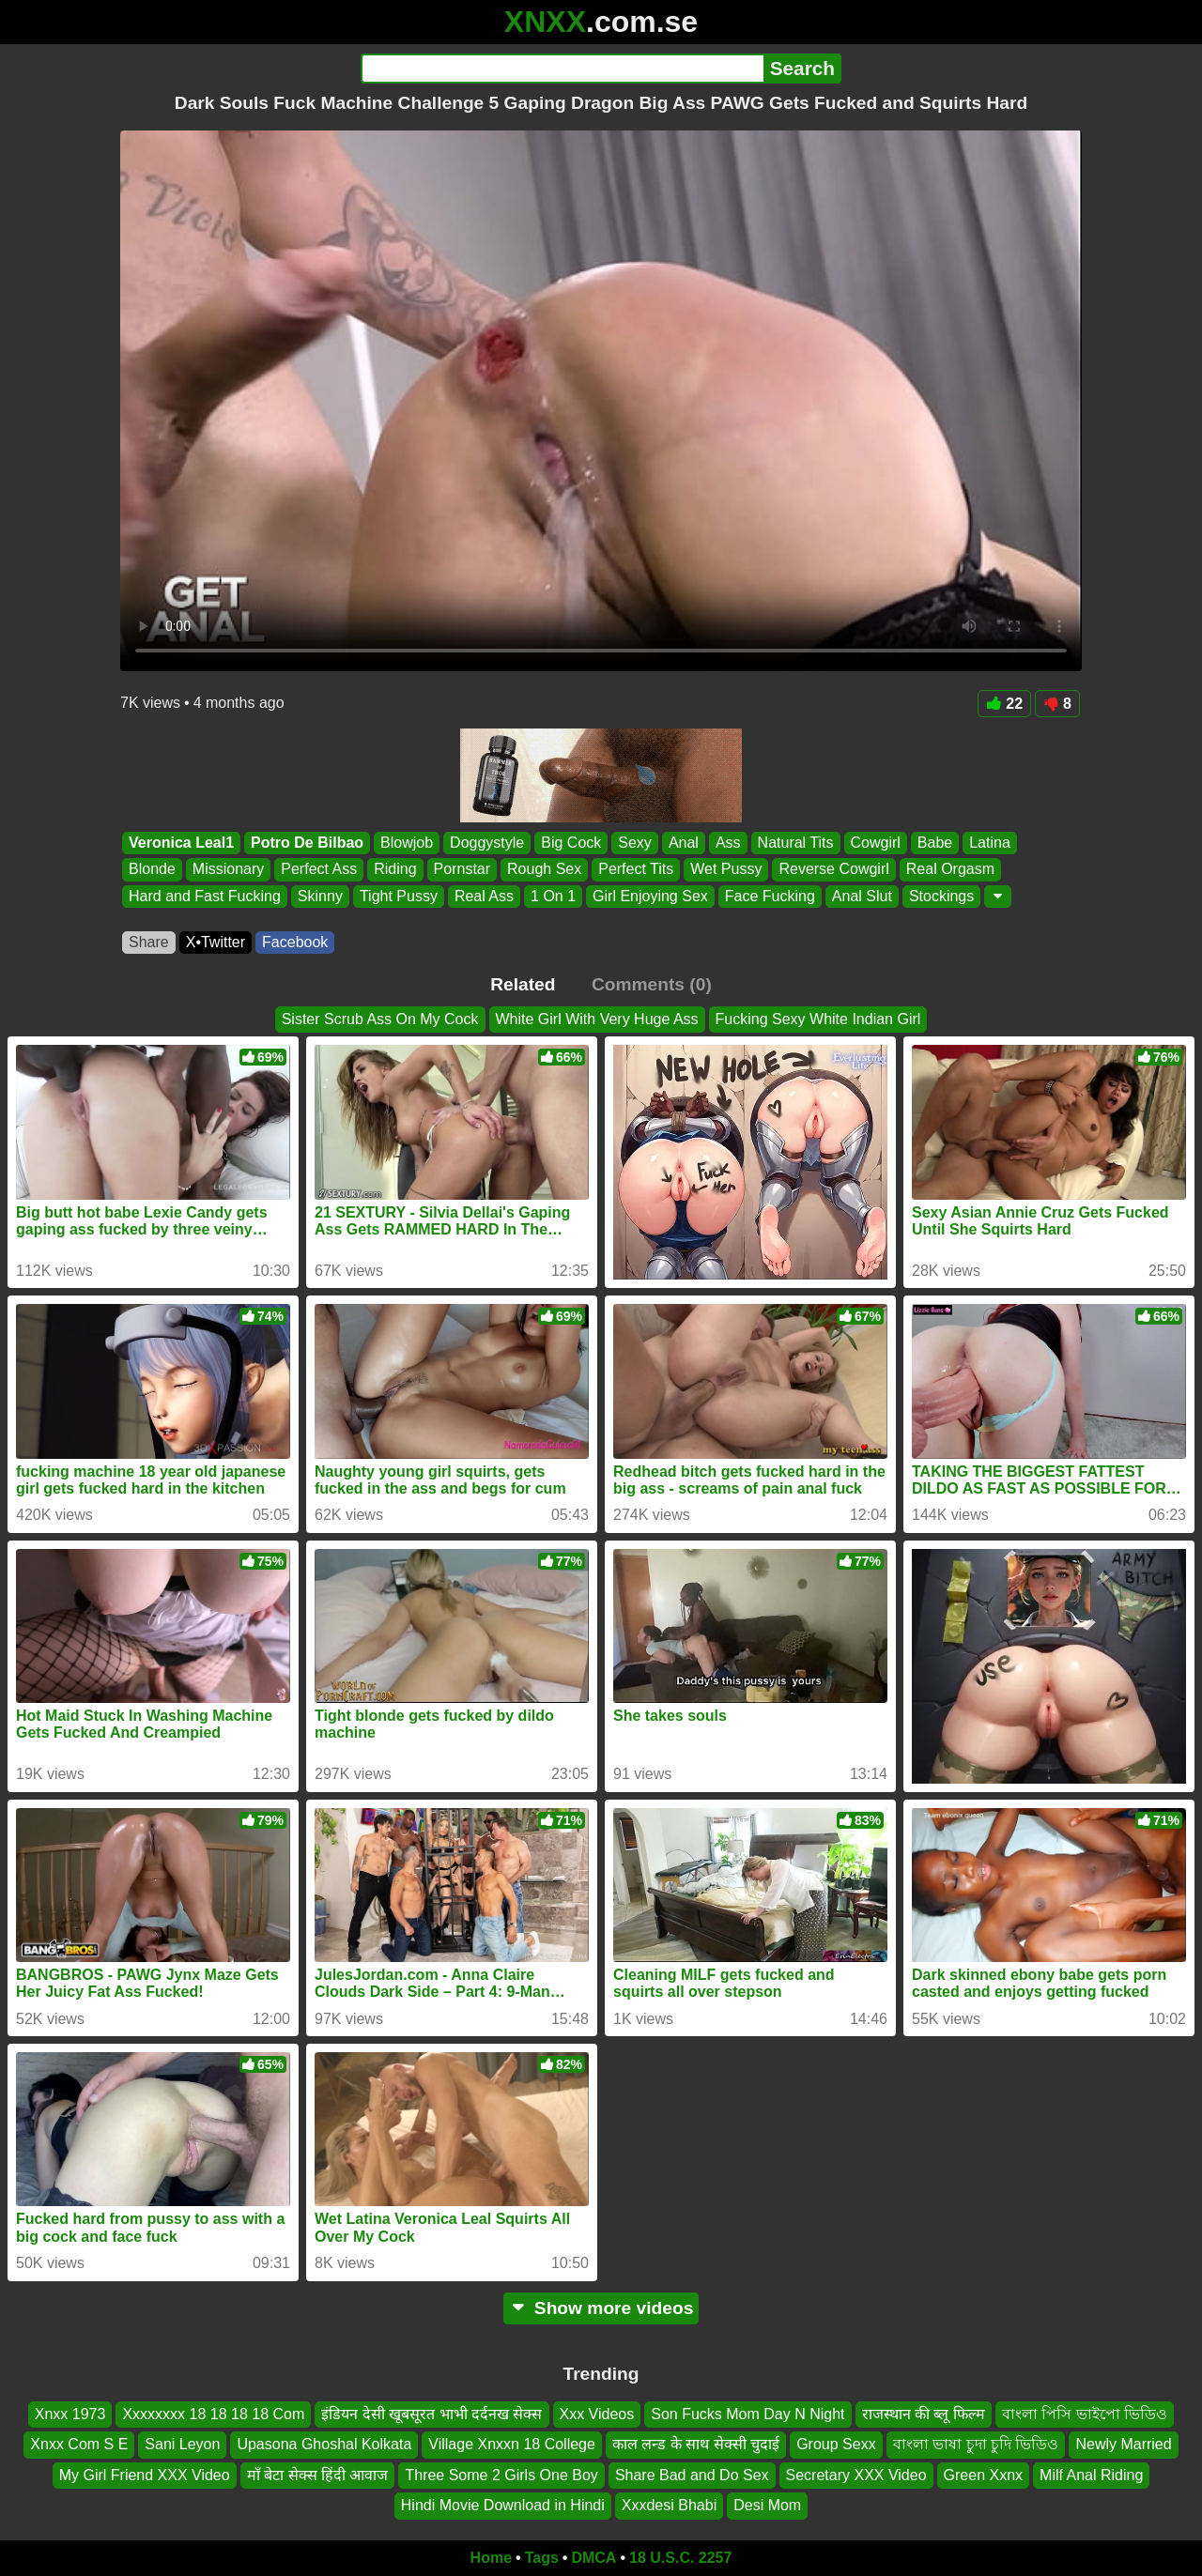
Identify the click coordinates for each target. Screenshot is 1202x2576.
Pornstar (462, 870)
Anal (684, 843)
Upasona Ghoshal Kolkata (324, 2444)
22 (1004, 704)
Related (522, 984)
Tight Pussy (399, 896)
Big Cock (571, 843)
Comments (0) (652, 984)
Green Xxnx (983, 2474)
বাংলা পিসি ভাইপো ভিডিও (1084, 2414)
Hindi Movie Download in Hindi (503, 2505)
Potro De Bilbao (307, 843)
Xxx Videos (597, 2414)
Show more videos (601, 2308)
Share (149, 942)
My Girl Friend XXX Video (144, 2474)
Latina (989, 843)
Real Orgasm (950, 870)
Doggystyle (487, 843)
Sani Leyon (182, 2444)
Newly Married (1123, 2444)
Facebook (295, 942)
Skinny (320, 896)
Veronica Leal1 (181, 843)
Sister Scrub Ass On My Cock (380, 1019)
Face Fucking (770, 896)
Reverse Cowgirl (833, 870)
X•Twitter (215, 942)
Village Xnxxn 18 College (511, 2444)
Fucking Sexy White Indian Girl (818, 1019)
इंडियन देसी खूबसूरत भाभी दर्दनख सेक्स (431, 2414)
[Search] (562, 69)
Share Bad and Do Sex (692, 2474)
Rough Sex (544, 870)
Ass (728, 843)
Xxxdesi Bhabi (669, 2505)
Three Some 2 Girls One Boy (501, 2474)
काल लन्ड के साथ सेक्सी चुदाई (695, 2444)
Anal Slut (862, 896)
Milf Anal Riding (1091, 2474)
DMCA (593, 2558)
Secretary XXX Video (856, 2474)
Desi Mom (767, 2505)
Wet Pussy (726, 870)
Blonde (152, 870)
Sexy (635, 843)
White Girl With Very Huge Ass (597, 1019)
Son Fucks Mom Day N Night (747, 2414)
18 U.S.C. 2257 (680, 2558)
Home (491, 2558)
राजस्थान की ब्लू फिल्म (923, 2414)
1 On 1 (553, 896)
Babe (934, 843)
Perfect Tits (635, 870)
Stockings (941, 896)
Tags (542, 2558)
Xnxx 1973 (70, 2414)
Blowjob (406, 843)
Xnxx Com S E (79, 2444)
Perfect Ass (319, 870)
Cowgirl (876, 843)
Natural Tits (796, 843)
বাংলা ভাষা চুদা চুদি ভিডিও (976, 2444)
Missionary (228, 870)
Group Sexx (835, 2444)
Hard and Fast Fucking (205, 896)
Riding (395, 870)
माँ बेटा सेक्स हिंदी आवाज (318, 2474)
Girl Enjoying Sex (650, 896)
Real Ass (484, 896)
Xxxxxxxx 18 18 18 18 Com (213, 2414)
